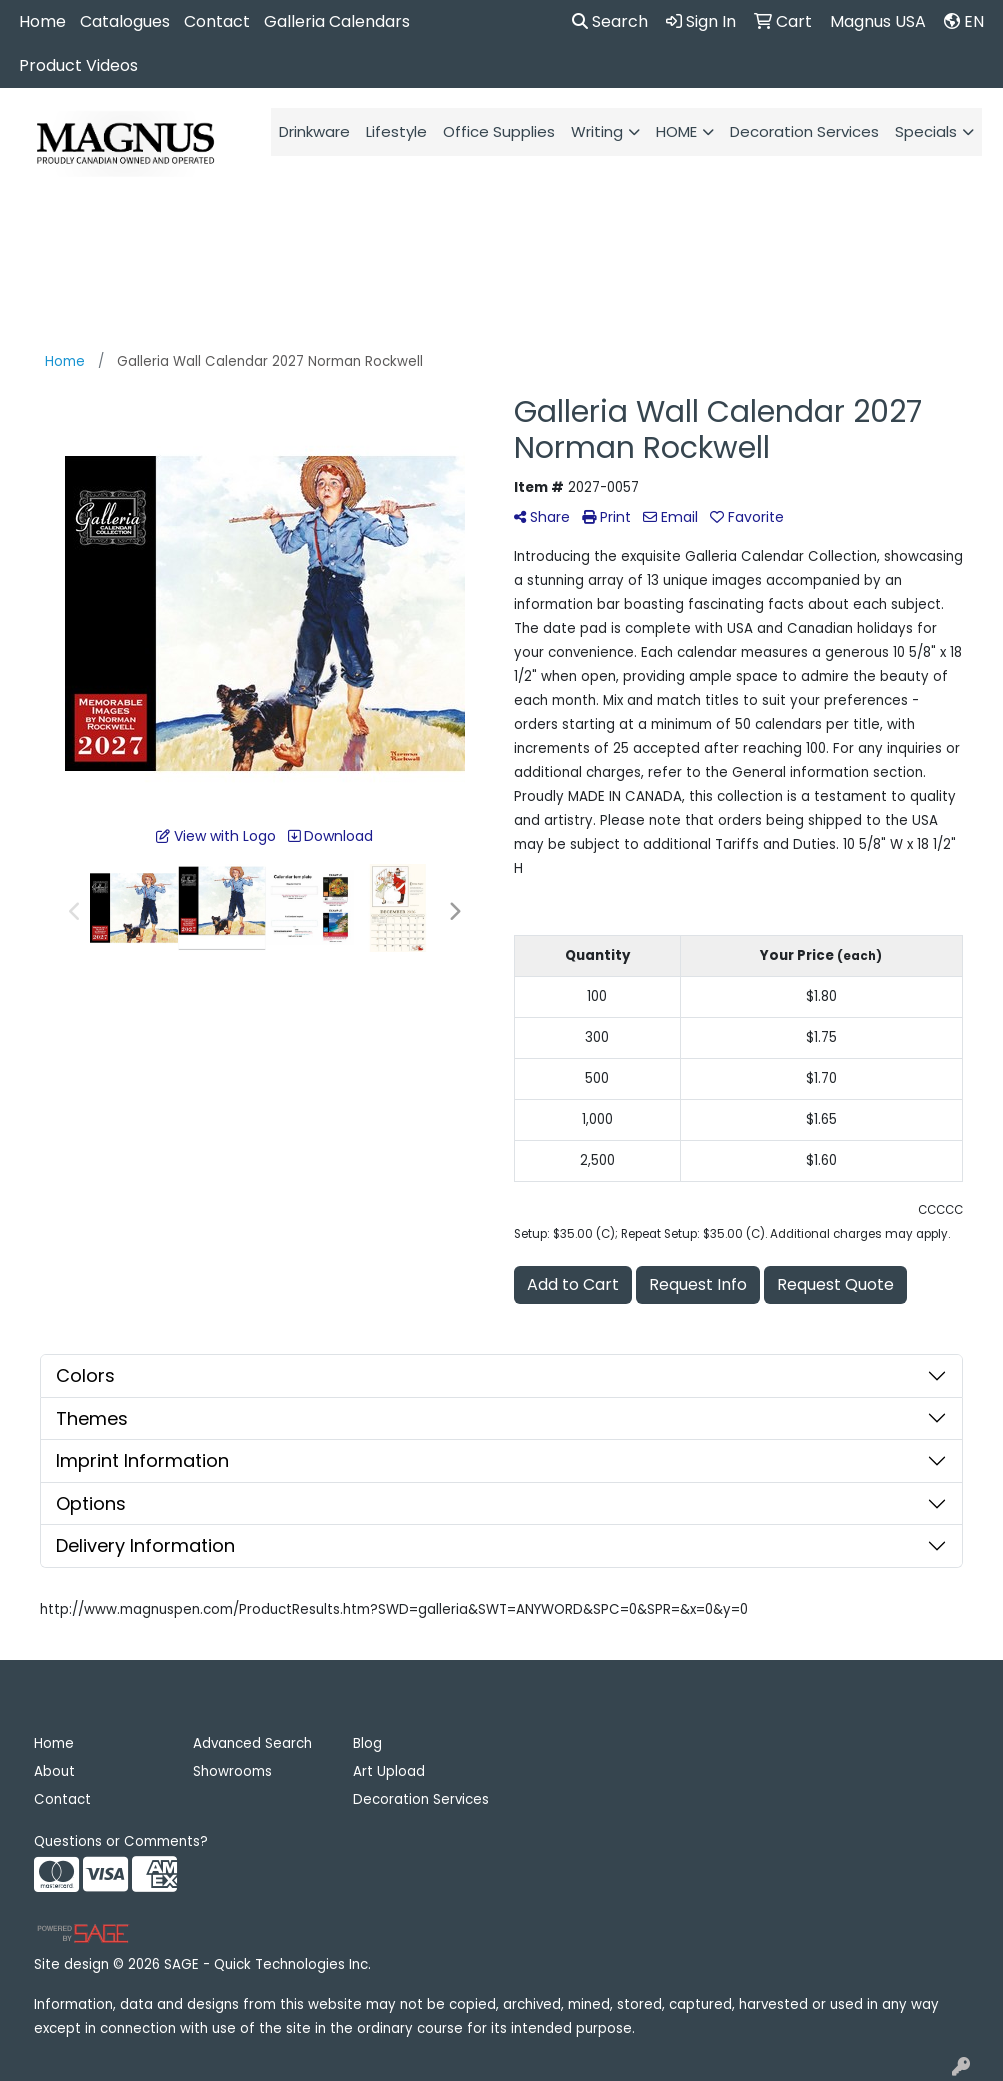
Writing (597, 131)
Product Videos (78, 65)
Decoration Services (804, 131)
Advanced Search (252, 1743)
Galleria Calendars (337, 21)
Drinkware (314, 131)
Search (610, 21)
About (54, 1771)
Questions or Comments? (121, 1841)
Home (42, 21)
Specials (926, 131)
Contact (217, 21)
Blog (367, 1743)
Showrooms (232, 1771)
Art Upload (389, 1771)
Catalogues (125, 21)
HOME (676, 131)
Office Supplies (499, 131)
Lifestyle (396, 131)
